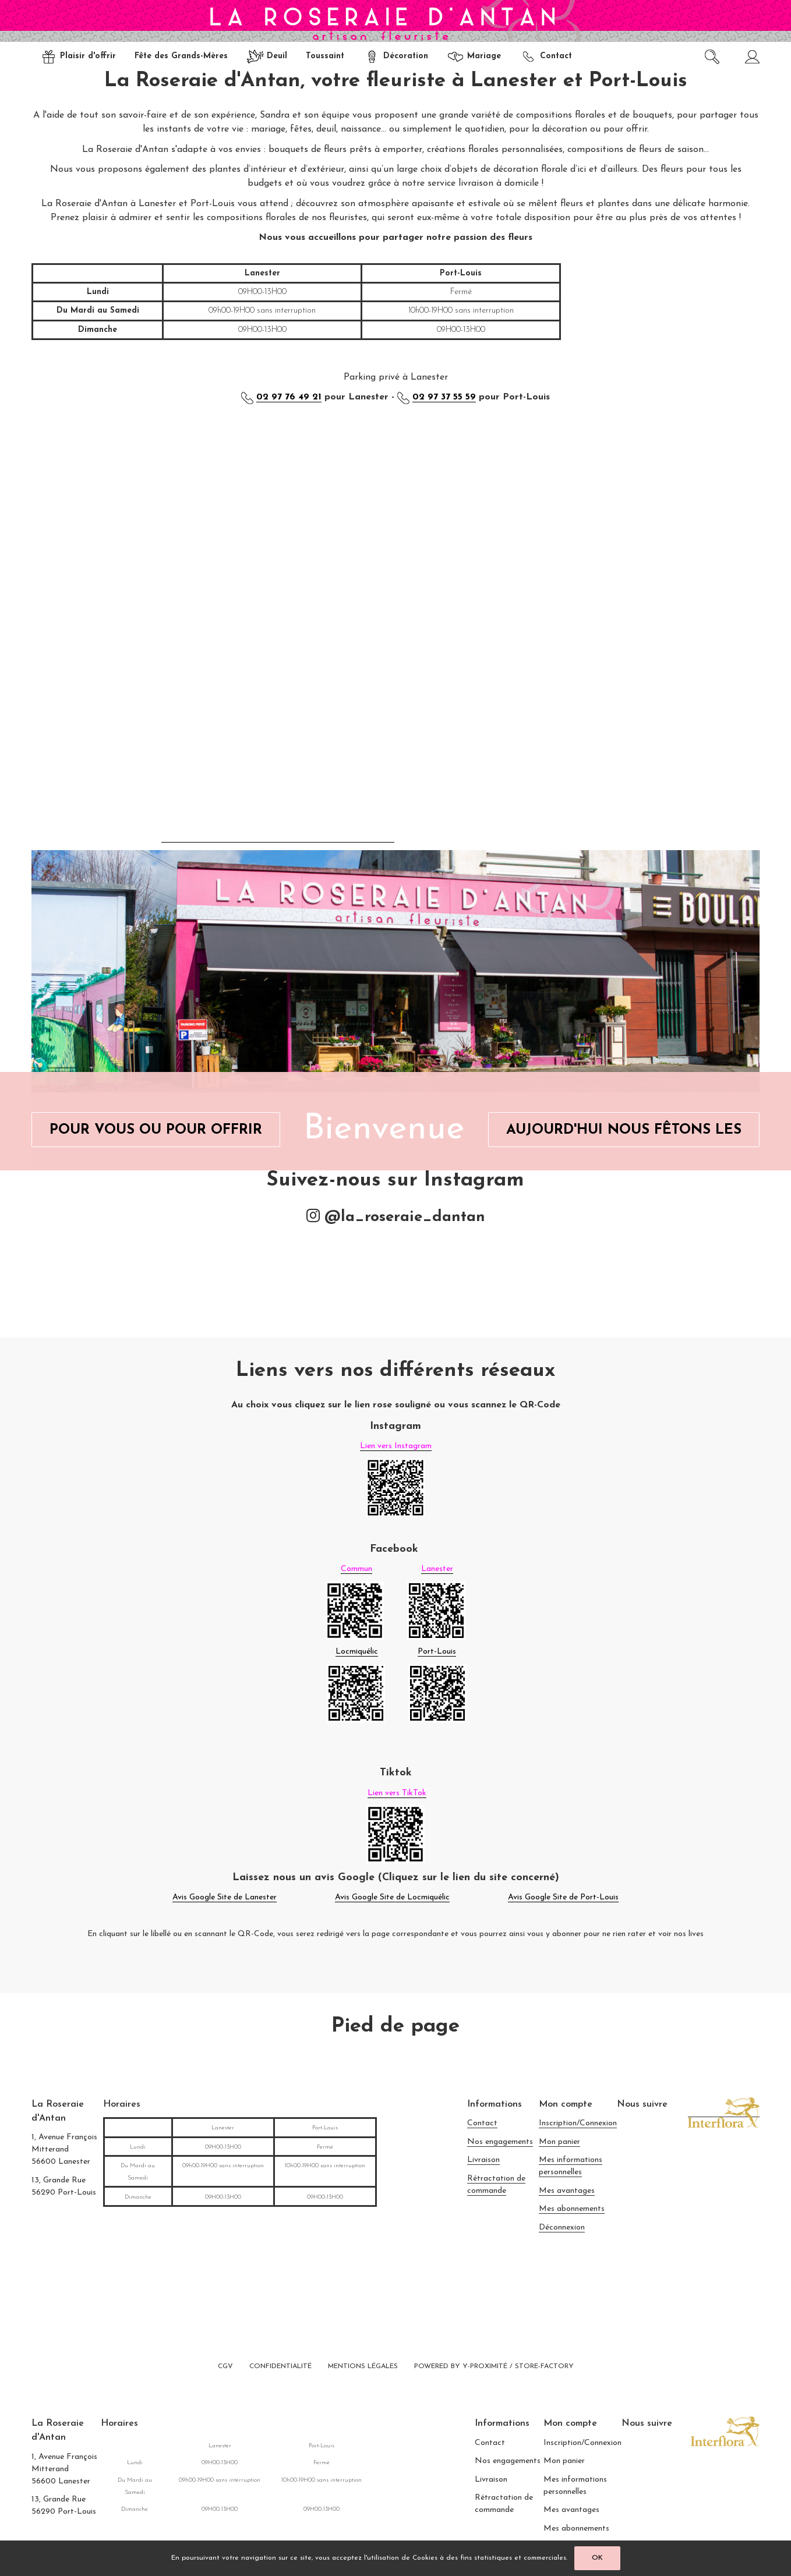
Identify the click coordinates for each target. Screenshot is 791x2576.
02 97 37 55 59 (444, 397)
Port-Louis (437, 1651)
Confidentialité (280, 2366)
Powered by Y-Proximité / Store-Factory (494, 2366)
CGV (225, 2366)
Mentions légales (363, 2366)
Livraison (483, 2160)
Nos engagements (500, 2142)
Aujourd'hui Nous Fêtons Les (623, 1130)
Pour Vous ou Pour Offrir (156, 1130)
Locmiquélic (357, 1651)
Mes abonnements (572, 2209)
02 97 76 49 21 (289, 397)
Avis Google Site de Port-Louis (563, 1897)
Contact (482, 2123)
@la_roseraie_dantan (395, 1217)
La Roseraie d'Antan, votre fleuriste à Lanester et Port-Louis (395, 81)
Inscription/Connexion (578, 2123)
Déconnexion (562, 2227)
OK (597, 2557)
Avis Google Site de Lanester (224, 1897)
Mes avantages (567, 2190)
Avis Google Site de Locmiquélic (392, 1897)
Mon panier (559, 2142)
